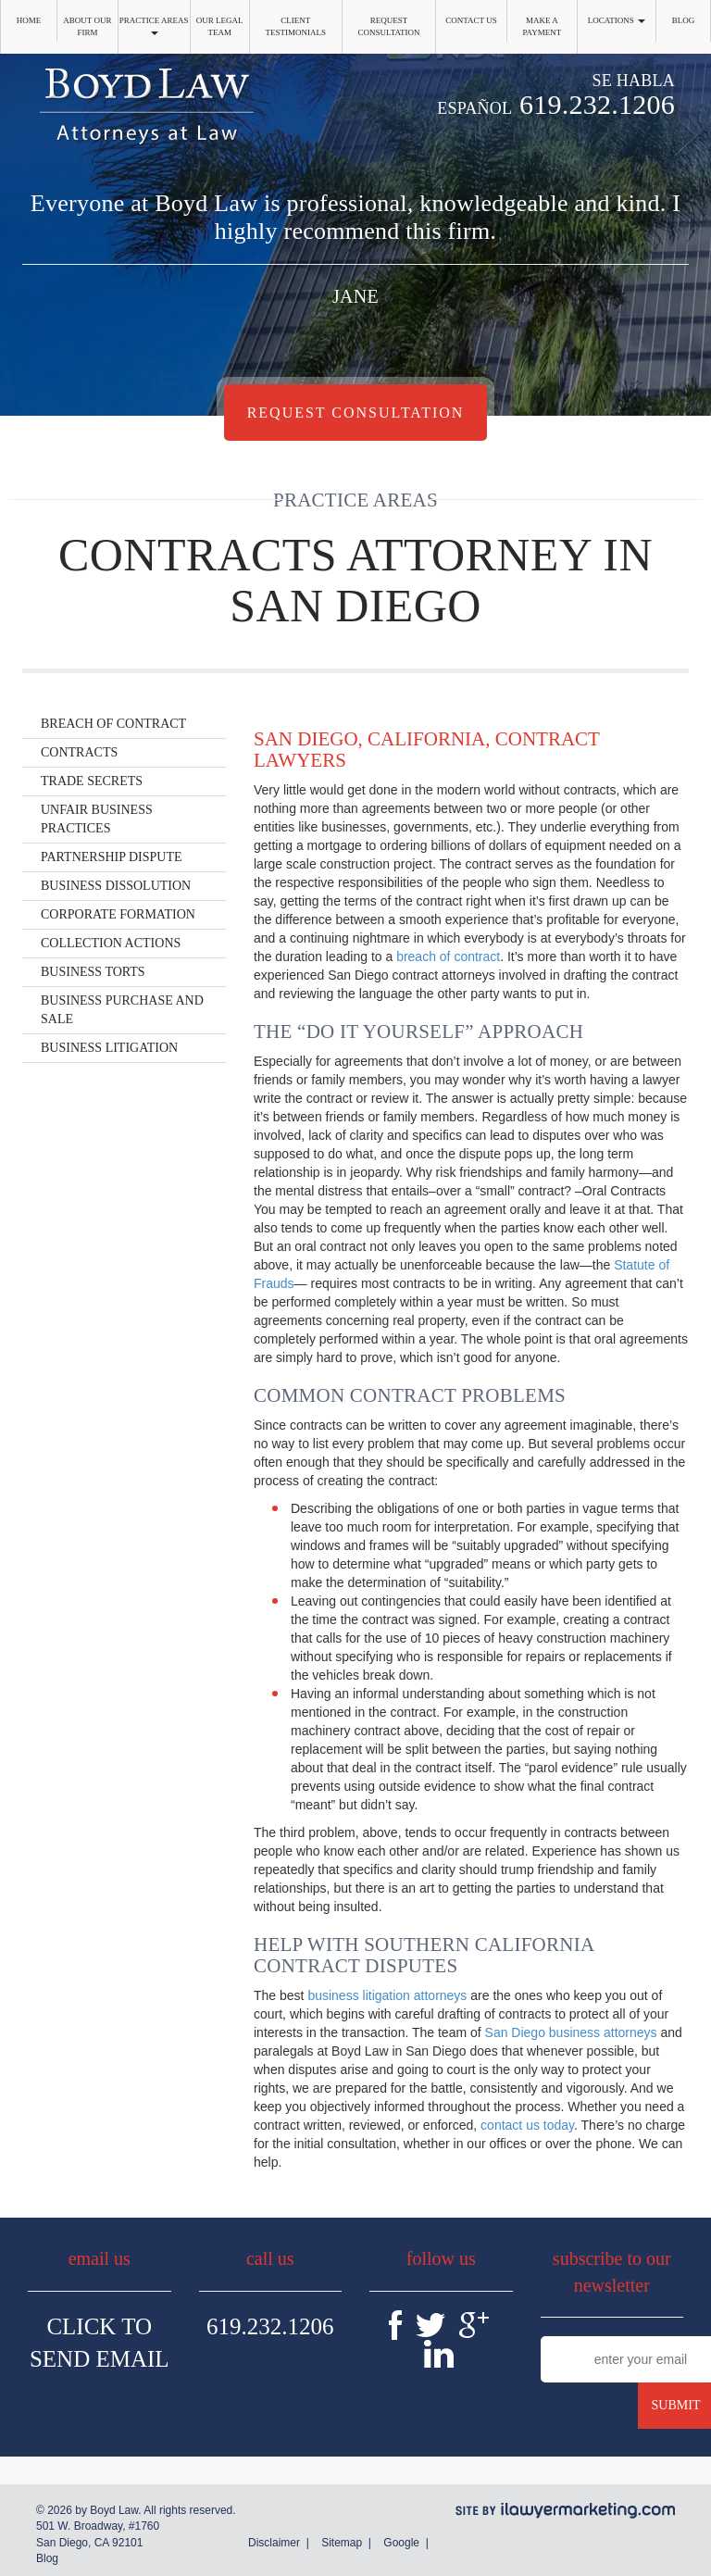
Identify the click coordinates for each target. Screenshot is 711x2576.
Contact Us (470, 20)
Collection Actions (111, 943)
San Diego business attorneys (571, 2032)
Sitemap (341, 2542)
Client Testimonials (295, 26)
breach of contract (448, 956)
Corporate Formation (118, 914)
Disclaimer (274, 2542)
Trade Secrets (92, 781)
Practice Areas (154, 25)
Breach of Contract (113, 724)
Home (29, 20)
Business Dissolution (116, 886)
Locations (616, 20)
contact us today (527, 2125)
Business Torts (93, 972)
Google (401, 2542)
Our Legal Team (219, 26)
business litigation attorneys (387, 1995)
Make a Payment (541, 26)
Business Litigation (109, 1048)
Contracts (79, 752)
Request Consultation (389, 26)
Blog (683, 20)
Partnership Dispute (111, 857)
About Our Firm (87, 26)
